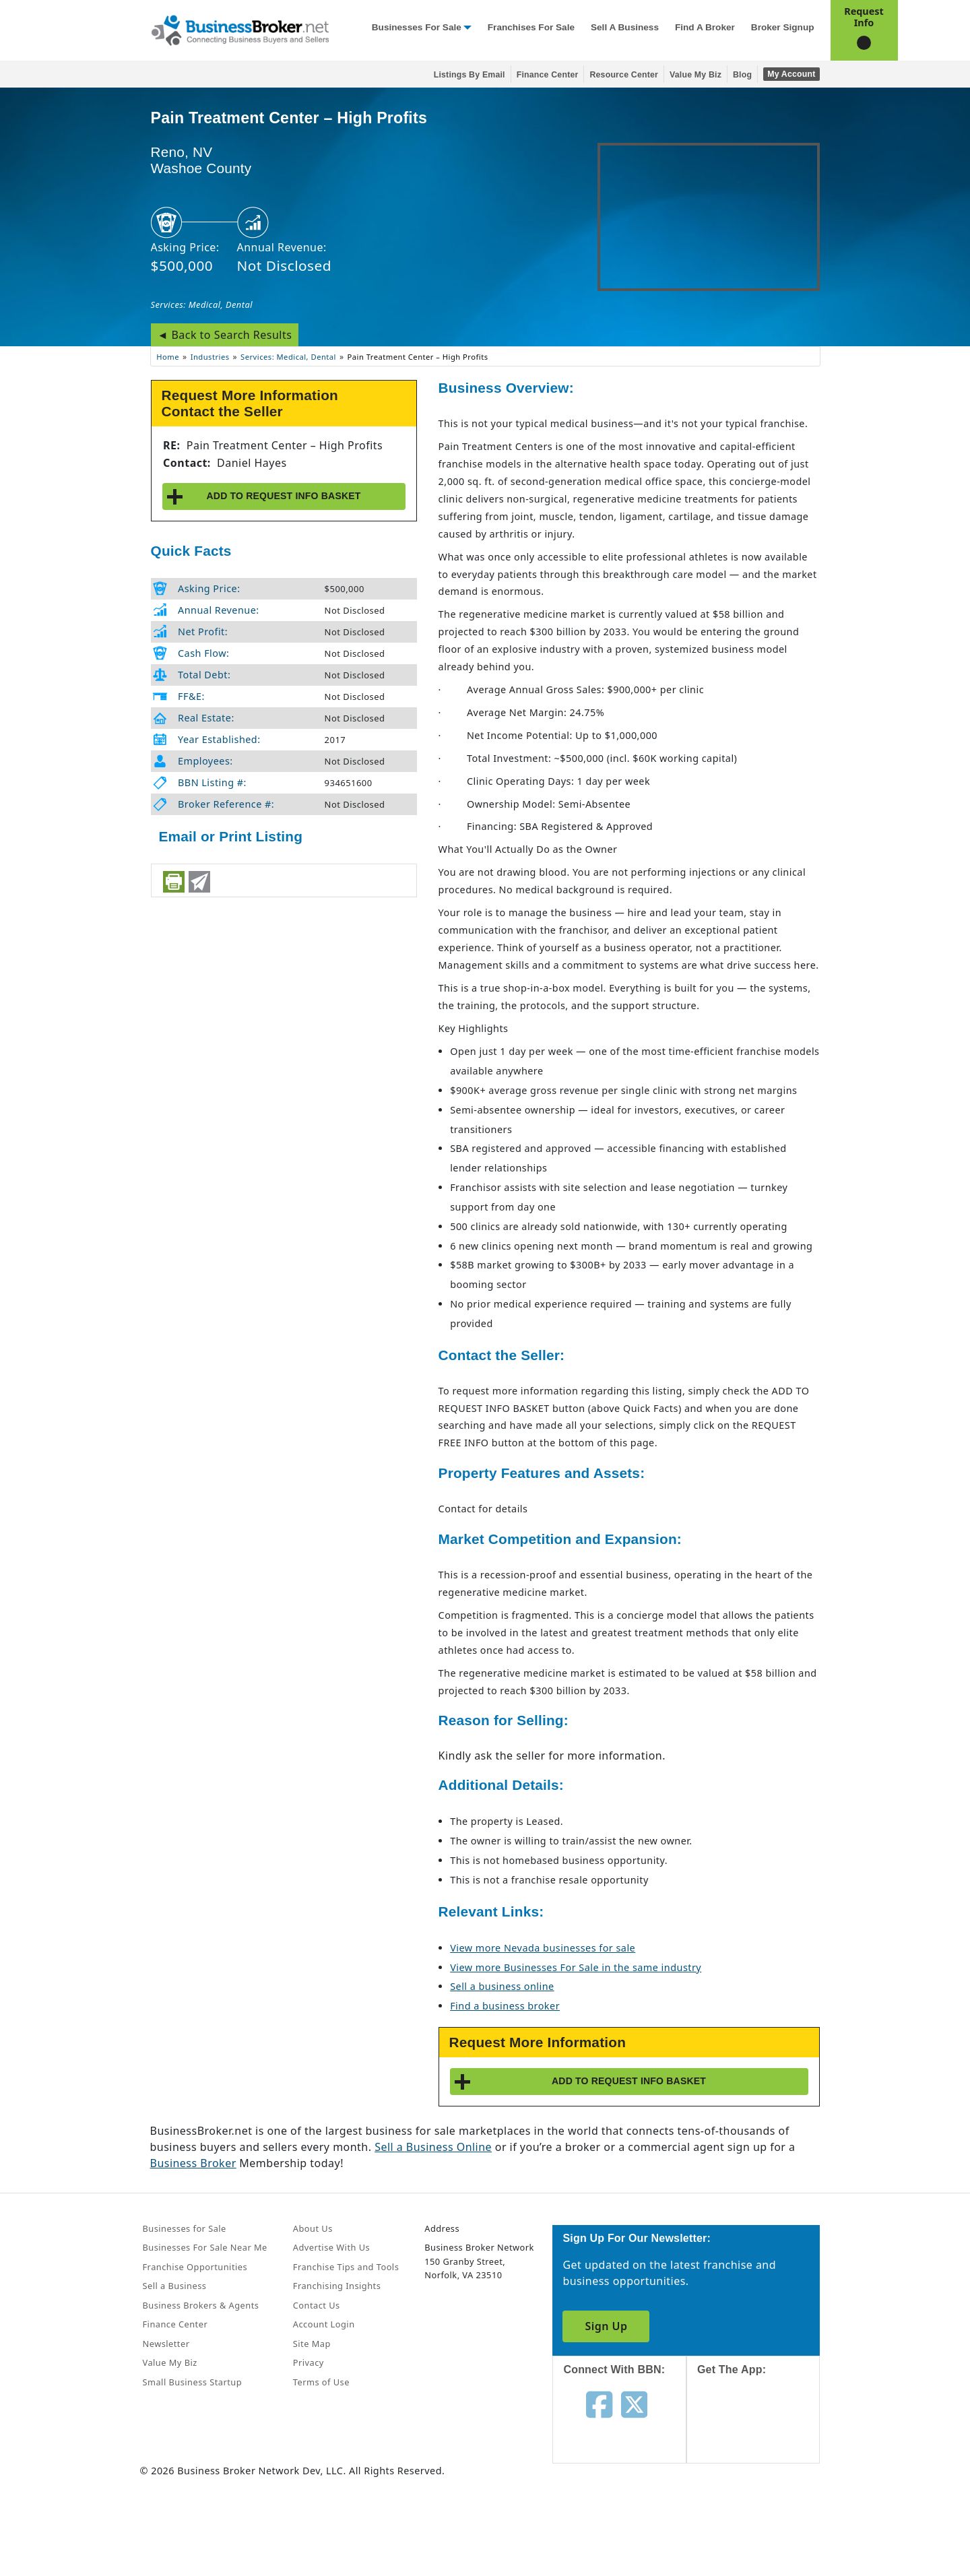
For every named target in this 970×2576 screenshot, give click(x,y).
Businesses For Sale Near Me (205, 2247)
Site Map (312, 2344)
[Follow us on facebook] (599, 2403)
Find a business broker (505, 2005)
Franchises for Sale (531, 27)
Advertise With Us (331, 2247)
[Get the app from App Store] (763, 2432)
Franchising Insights (337, 2286)
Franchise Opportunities (195, 2267)
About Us (313, 2228)
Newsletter (166, 2344)
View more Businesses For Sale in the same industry (575, 1967)
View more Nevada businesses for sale (542, 1947)
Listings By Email (469, 74)
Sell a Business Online (433, 2146)
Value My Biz (695, 74)
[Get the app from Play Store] (763, 2524)
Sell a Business (625, 27)
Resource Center (623, 74)
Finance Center (548, 74)
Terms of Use (321, 2382)
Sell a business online (502, 1986)
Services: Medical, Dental (202, 304)
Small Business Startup (193, 2382)
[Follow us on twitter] (634, 2403)
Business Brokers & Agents (201, 2305)
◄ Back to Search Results (225, 334)
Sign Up (606, 2326)
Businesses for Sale (416, 27)
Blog (742, 74)
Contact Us (316, 2305)
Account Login (324, 2324)
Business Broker (193, 2163)
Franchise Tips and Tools (346, 2267)
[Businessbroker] (240, 29)
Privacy (308, 2362)
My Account (791, 74)
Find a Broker (705, 27)
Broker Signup (782, 27)
